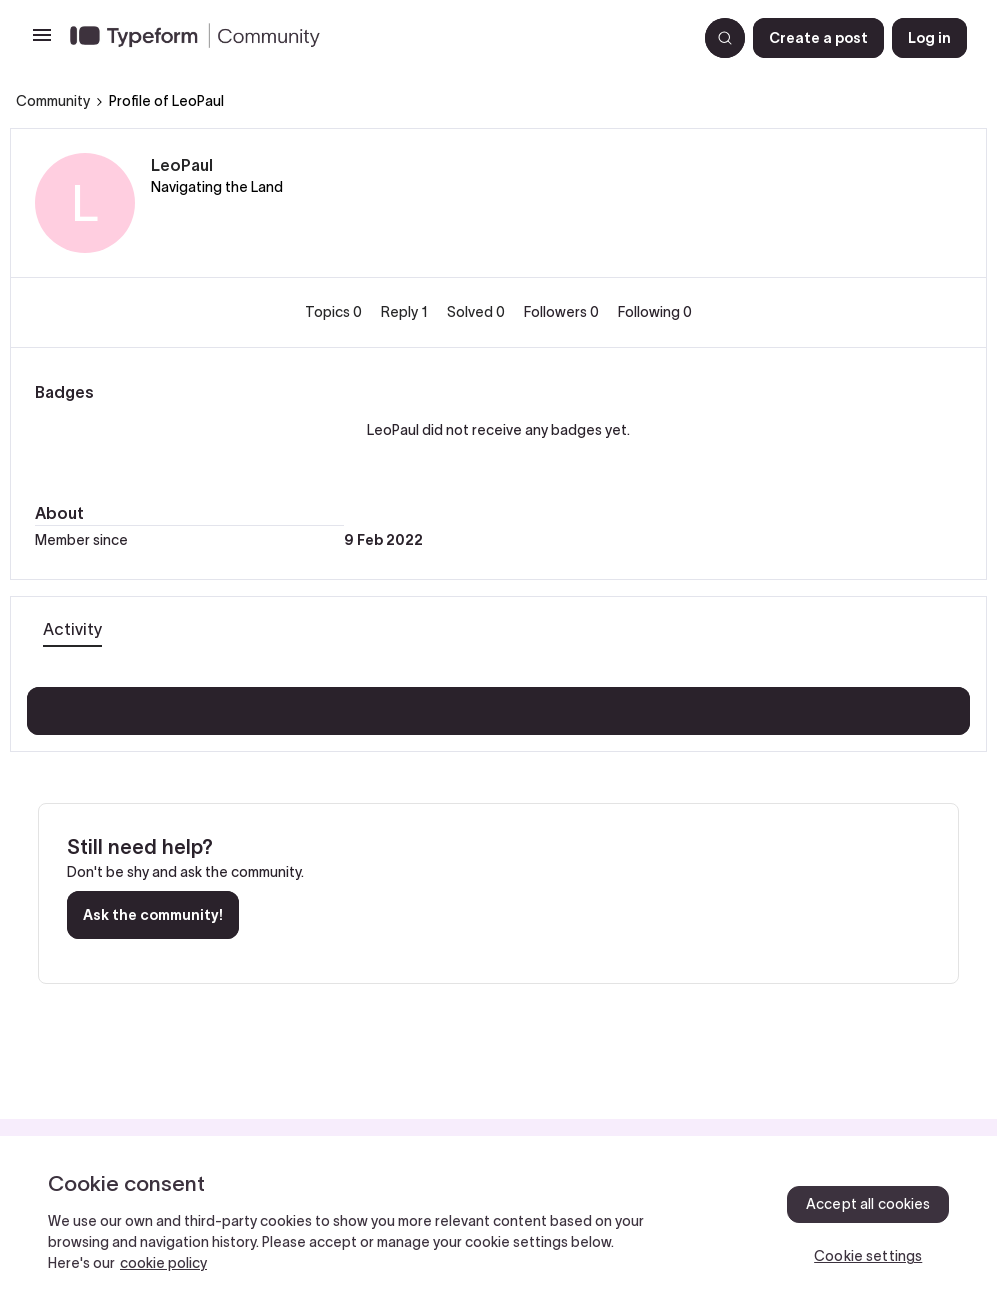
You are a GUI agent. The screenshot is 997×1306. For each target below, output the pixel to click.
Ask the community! (153, 915)
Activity (72, 629)
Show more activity (498, 705)
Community (53, 101)
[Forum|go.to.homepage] (375, 38)
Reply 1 (406, 312)
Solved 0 (477, 312)
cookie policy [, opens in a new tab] (163, 1263)
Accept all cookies (868, 1204)
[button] (42, 42)
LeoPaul (182, 165)
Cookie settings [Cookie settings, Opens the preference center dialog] (868, 1256)
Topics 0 (335, 312)
